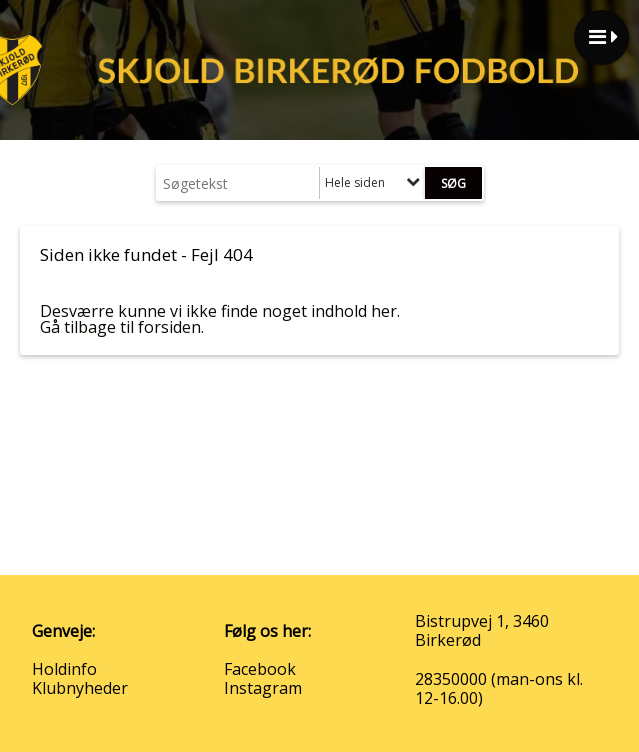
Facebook (260, 669)
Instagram (263, 688)
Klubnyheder (80, 688)
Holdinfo (64, 669)
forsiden (169, 327)
